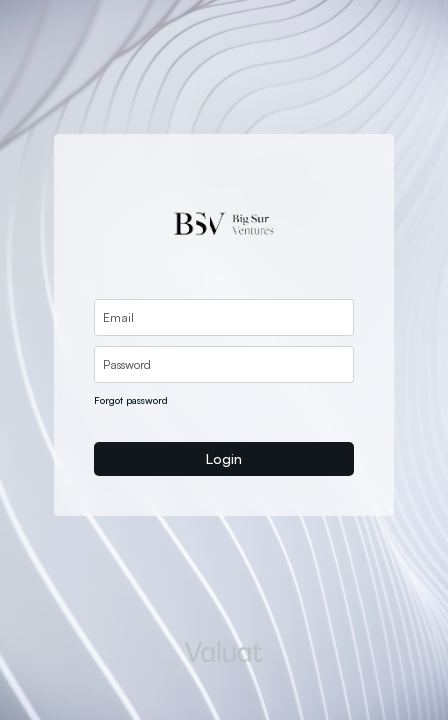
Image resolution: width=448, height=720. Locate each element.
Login (224, 458)
